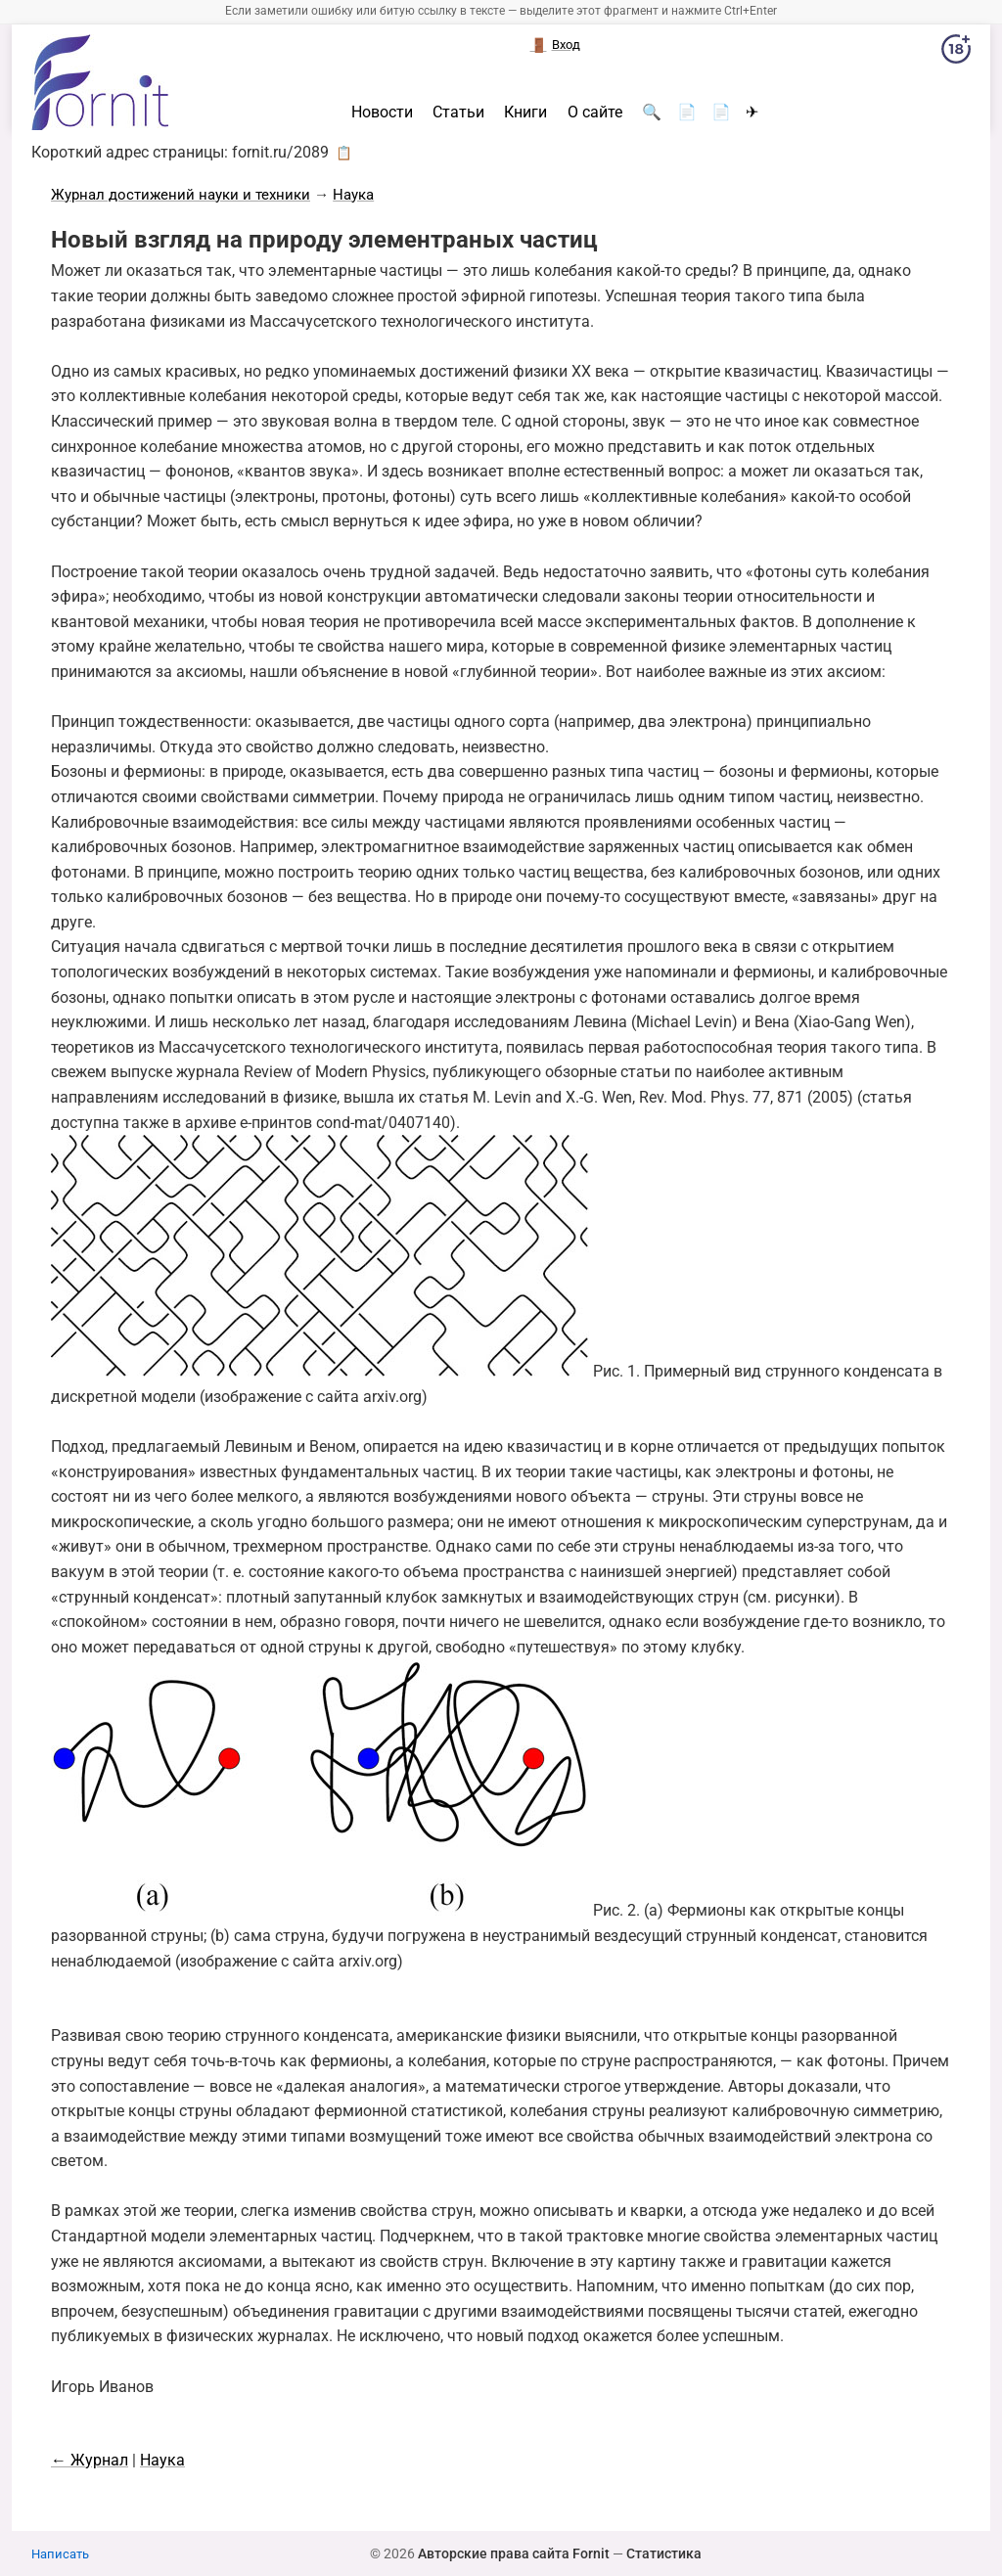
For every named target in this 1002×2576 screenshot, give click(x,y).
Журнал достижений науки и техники (180, 194)
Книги (525, 112)
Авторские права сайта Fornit (514, 2553)
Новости (382, 112)
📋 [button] (344, 152)
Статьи (458, 112)
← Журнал (89, 2460)
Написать (60, 2554)
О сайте (595, 112)
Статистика (664, 2553)
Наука (353, 194)
